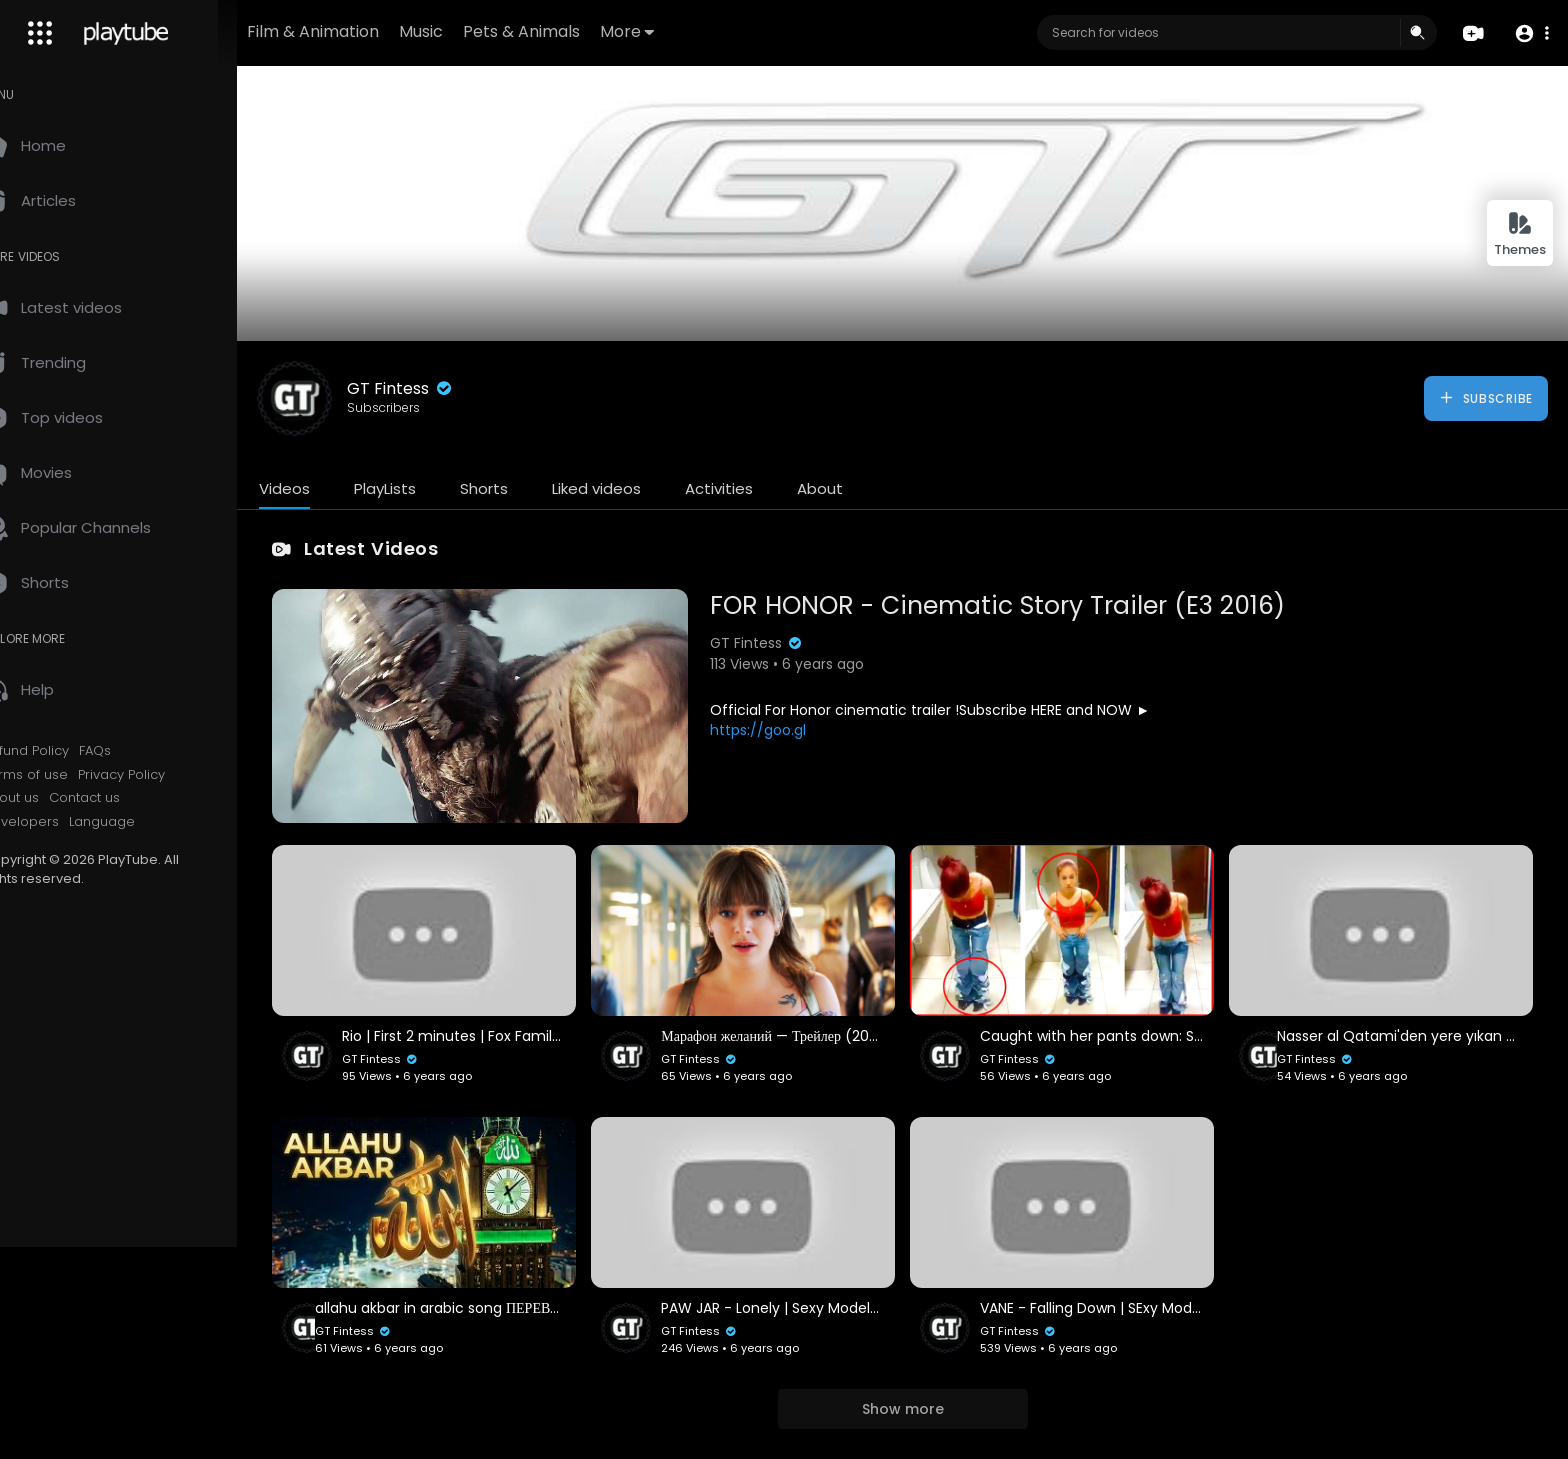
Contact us (127, 798)
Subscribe (1485, 398)
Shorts (527, 488)
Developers (63, 822)
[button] (1530, 33)
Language (145, 822)
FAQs (138, 751)
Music (484, 31)
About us (53, 798)
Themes (1520, 234)
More (690, 31)
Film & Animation (376, 31)
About (863, 488)
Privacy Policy (164, 775)
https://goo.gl (787, 730)
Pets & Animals (584, 31)
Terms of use (68, 775)
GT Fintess (443, 388)
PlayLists (428, 488)
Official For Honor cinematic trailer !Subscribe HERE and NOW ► (959, 710)
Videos (327, 488)
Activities (762, 488)
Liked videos (639, 488)
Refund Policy (68, 751)
